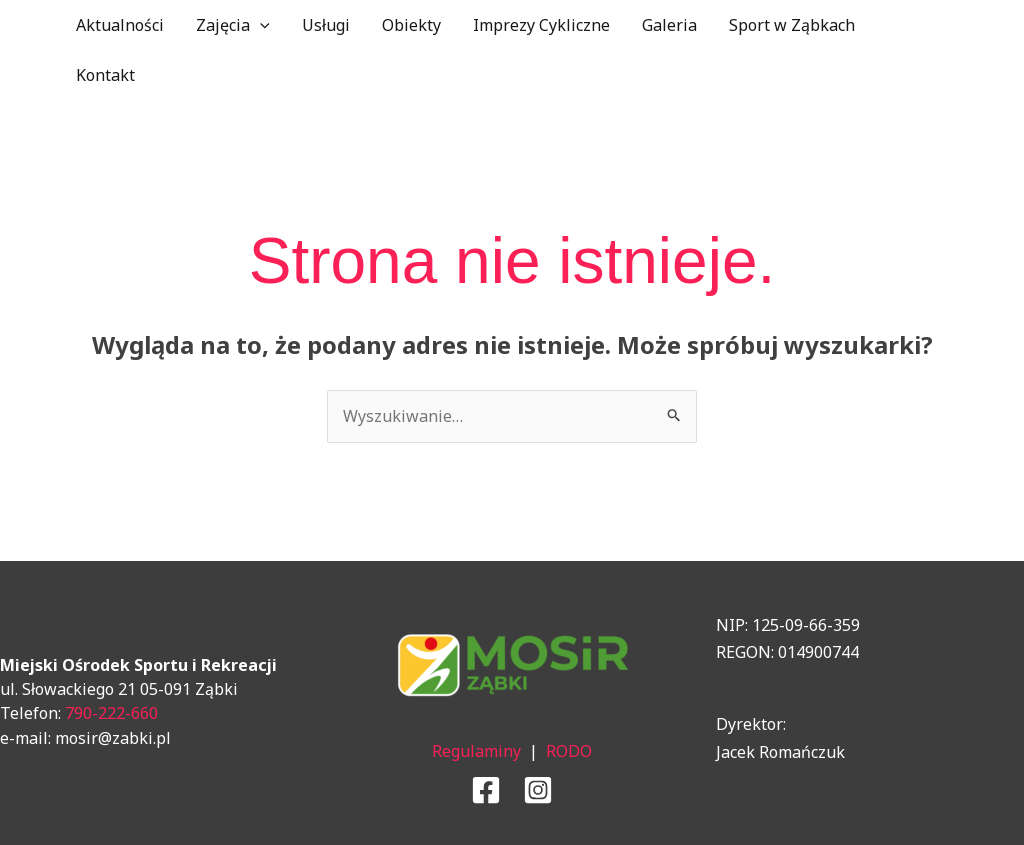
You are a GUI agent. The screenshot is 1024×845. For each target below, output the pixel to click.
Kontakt (105, 75)
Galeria (669, 25)
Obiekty (411, 25)
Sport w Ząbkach (792, 25)
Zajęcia (233, 25)
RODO (569, 751)
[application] (260, 25)
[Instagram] (538, 790)
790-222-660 (111, 713)
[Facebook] (486, 790)
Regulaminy (476, 751)
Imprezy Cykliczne (541, 25)
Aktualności (120, 25)
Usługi (326, 25)
